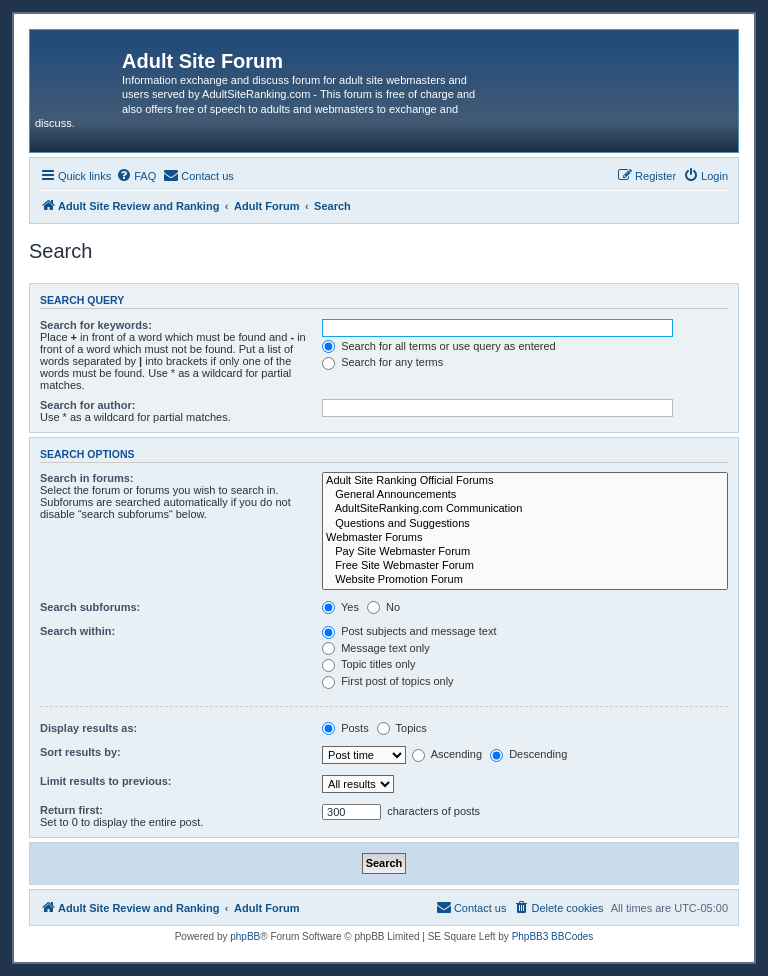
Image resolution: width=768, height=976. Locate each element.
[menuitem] (136, 176)
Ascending (447, 754)
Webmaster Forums (525, 538)
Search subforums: (90, 607)
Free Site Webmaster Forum (525, 566)
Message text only (376, 648)
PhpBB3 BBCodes (553, 936)
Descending (528, 754)
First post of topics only (388, 681)
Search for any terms (382, 362)
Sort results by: (80, 752)
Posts (345, 728)
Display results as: (88, 728)
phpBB (245, 936)
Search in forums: (87, 478)
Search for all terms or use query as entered (439, 346)
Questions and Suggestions (525, 524)
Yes (340, 607)
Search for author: (87, 405)
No (383, 607)
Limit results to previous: (105, 781)
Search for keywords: (96, 325)
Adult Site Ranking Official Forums (525, 481)
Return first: (71, 810)
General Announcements (525, 495)
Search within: (77, 631)
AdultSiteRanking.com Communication (525, 509)
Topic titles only (368, 664)
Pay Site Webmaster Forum (525, 552)
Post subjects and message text (409, 631)
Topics (402, 728)
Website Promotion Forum (525, 580)
